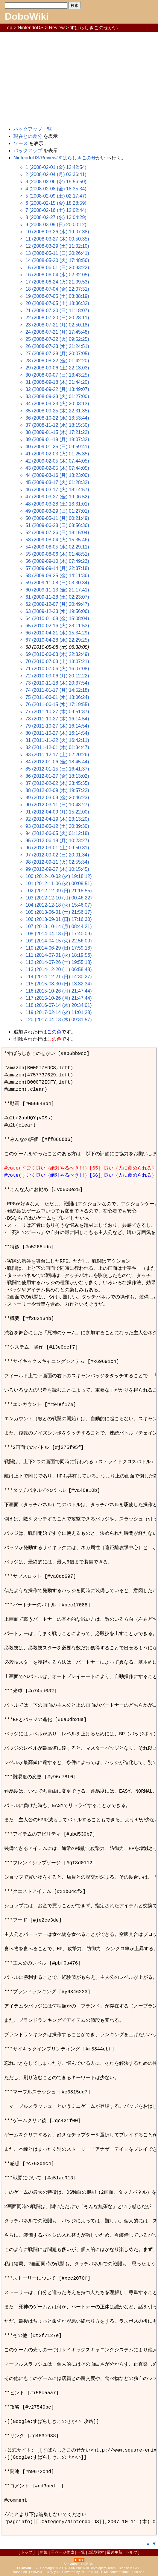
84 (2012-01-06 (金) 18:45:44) (57, 761)
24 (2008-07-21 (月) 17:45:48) (57, 332)
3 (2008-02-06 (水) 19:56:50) (55, 181)
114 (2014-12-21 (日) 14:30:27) (58, 976)
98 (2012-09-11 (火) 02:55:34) (57, 862)
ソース (20, 143)
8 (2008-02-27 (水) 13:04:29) (55, 217)
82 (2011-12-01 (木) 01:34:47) (57, 747)
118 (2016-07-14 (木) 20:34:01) (58, 1005)
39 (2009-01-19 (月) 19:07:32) (57, 439)
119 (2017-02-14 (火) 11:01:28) (58, 1012)
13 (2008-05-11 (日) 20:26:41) (57, 253)
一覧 (81, 2552)
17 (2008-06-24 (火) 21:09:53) (57, 281)
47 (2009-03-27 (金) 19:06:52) (57, 496)
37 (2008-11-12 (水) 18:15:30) (57, 425)
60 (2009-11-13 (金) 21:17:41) (57, 589)
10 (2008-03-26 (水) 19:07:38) (57, 231)
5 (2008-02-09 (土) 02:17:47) (55, 195)
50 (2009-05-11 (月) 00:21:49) (57, 518)
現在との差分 (27, 136)
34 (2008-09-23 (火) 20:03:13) (57, 403)
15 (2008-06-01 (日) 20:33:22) (57, 267)
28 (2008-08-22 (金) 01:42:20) (57, 360)
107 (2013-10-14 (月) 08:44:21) (58, 926)
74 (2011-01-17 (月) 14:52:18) (57, 690)
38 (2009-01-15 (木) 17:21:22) (57, 432)
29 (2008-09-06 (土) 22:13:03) (57, 367)
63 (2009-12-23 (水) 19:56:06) (57, 611)
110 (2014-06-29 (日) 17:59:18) (58, 947)
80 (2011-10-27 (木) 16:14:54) (57, 733)
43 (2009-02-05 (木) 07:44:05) (57, 468)
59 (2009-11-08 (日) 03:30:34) (57, 582)
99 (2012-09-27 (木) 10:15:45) (57, 869)
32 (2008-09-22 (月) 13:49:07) (57, 389)
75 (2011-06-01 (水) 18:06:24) (57, 697)
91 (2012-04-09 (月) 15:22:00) (57, 811)
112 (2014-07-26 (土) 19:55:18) (58, 962)
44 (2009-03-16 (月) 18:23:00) (57, 475)
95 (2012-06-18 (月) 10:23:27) (57, 840)
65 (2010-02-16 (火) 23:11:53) (57, 625)
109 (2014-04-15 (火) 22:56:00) (58, 940)
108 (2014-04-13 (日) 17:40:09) (58, 933)
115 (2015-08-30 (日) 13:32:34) (58, 983)
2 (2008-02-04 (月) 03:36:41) (55, 174)
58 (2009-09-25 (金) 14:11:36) (57, 575)
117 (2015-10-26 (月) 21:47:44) (58, 998)
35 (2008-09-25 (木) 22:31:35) (57, 410)
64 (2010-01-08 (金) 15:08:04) (57, 618)
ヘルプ (131, 2552)
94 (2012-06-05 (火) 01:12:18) (57, 833)
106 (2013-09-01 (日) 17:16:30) (58, 919)
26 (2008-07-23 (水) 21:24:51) (57, 346)
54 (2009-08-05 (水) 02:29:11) (57, 546)
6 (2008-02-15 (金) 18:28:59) (55, 203)
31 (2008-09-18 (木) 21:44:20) (57, 382)
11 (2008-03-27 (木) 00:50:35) (57, 238)
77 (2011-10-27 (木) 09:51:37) (57, 711)
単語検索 (96, 2552)
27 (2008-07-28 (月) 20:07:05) (57, 353)
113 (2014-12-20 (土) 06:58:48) (58, 969)
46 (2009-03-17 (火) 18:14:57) (57, 489)
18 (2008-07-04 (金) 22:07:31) (57, 289)
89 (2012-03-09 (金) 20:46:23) (57, 797)
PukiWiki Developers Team (96, 2568)
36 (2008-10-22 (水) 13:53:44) (57, 417)
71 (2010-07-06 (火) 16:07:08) (57, 668)
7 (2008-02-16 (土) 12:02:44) (55, 210)
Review (57, 27)
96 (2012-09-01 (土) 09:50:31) (57, 847)
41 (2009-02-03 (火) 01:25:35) (57, 453)
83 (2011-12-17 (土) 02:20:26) (57, 754)
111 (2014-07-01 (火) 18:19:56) (58, 955)
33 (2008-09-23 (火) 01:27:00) (57, 396)
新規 (44, 2552)
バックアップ (27, 150)
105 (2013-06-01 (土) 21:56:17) (58, 912)
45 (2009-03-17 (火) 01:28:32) (57, 482)
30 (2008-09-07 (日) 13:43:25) (57, 375)
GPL (136, 2568)
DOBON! (87, 2564)
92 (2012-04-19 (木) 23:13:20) (57, 819)
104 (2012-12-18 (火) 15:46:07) (58, 905)
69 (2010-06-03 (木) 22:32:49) (57, 654)
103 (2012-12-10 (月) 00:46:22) (58, 897)
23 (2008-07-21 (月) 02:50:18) (57, 324)
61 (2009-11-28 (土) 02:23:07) (57, 597)
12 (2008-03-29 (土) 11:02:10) (57, 246)
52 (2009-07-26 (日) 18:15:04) (57, 532)
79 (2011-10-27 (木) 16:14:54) (57, 725)
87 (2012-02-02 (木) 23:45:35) (57, 783)
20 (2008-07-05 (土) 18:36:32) (57, 303)
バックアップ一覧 (32, 129)
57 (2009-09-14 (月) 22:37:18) (57, 568)
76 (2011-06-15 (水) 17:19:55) (57, 704)
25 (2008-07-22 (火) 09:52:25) (57, 339)
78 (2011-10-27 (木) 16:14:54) (57, 718)
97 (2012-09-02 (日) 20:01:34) (57, 854)
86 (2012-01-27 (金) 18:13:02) (57, 776)
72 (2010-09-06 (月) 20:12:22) (57, 675)
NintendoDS (30, 27)
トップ (26, 2552)
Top (8, 27)
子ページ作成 (62, 2552)
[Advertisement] (79, 77)
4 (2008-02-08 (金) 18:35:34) (55, 188)
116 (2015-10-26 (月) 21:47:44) (58, 990)
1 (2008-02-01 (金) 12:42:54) (55, 167)
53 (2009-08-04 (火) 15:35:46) (57, 539)
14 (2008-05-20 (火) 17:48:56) (57, 260)
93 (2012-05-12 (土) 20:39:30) (57, 826)
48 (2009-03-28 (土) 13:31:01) (57, 503)
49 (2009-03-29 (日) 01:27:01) (57, 511)
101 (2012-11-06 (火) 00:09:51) (58, 883)
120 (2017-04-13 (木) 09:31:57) (58, 1019)
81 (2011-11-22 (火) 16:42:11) (57, 740)
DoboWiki (27, 16)
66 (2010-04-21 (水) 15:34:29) (57, 632)
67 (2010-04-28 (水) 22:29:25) (57, 640)
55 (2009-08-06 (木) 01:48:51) (57, 554)
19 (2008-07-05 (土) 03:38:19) (57, 296)
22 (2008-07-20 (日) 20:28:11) (57, 317)
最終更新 (114, 2552)
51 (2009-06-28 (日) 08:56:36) (57, 525)
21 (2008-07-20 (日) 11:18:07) (57, 310)
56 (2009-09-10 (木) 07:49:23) (57, 561)
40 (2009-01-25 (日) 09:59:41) (57, 446)
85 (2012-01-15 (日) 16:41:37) (57, 768)
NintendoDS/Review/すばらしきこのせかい (59, 157)
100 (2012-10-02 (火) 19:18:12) (58, 876)
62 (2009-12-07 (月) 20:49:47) (57, 604)
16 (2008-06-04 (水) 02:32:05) (57, 274)
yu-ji (57, 2572)
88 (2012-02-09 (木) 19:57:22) (57, 790)
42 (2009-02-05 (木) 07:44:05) (57, 460)
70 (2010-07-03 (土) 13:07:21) (57, 661)
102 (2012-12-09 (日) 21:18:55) (58, 890)
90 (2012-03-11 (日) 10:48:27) (57, 804)
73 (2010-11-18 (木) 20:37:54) (57, 682)
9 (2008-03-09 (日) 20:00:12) (55, 224)
